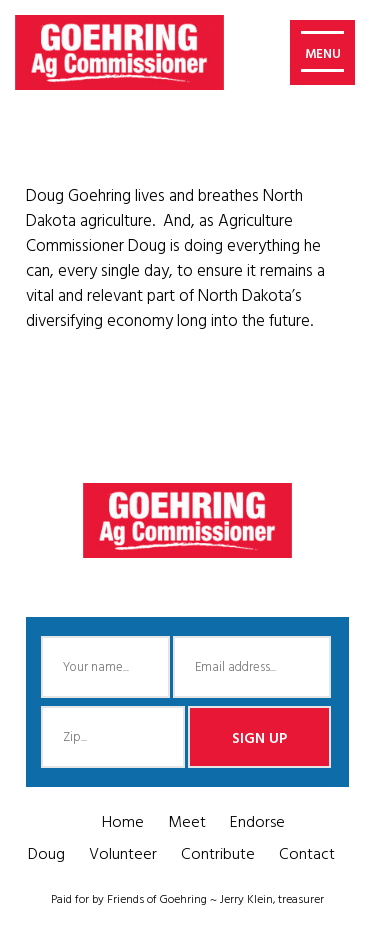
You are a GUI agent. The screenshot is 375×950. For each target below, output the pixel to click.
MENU (323, 54)
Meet (187, 823)
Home (123, 823)
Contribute (218, 855)
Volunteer (123, 855)
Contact (307, 855)
